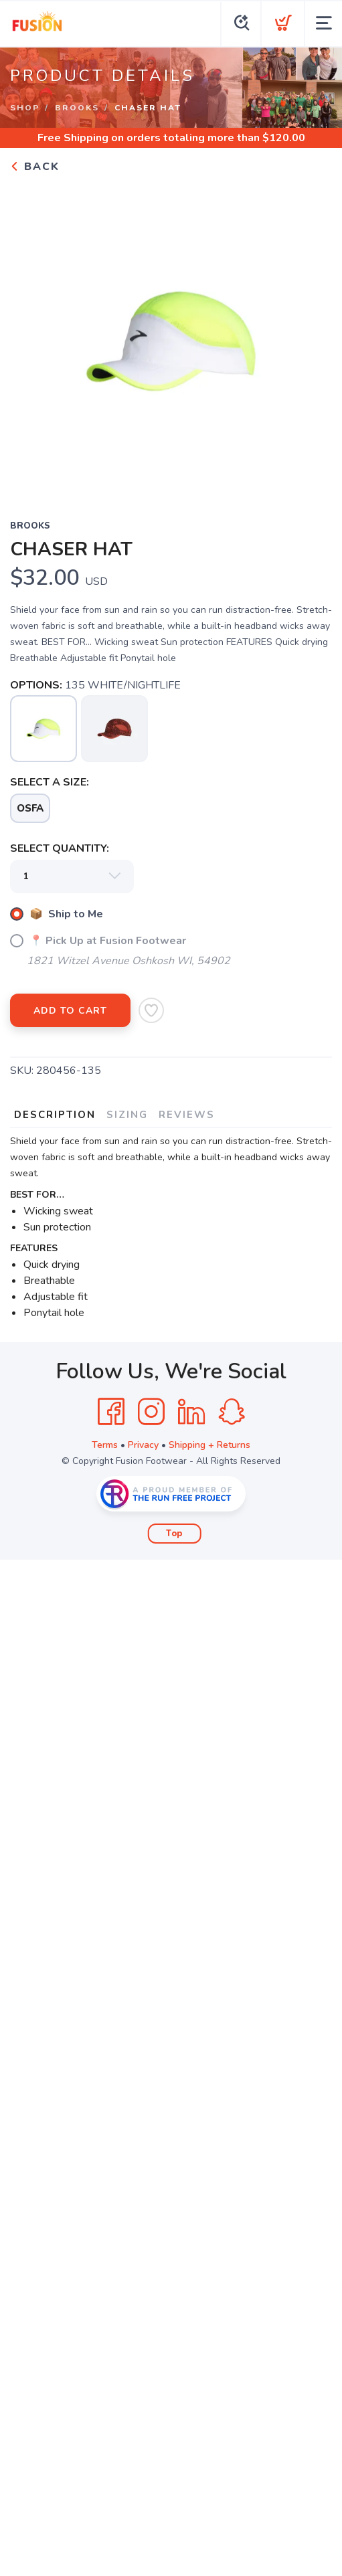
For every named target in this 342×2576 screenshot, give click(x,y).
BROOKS (77, 107)
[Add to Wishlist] (151, 1010)
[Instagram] (151, 1412)
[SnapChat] (231, 1412)
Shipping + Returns (209, 1445)
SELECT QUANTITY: (59, 848)
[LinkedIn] (191, 1412)
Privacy (143, 1445)
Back (35, 166)
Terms (105, 1445)
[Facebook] (111, 1412)
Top (174, 1534)
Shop (24, 107)
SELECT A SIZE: (49, 782)
